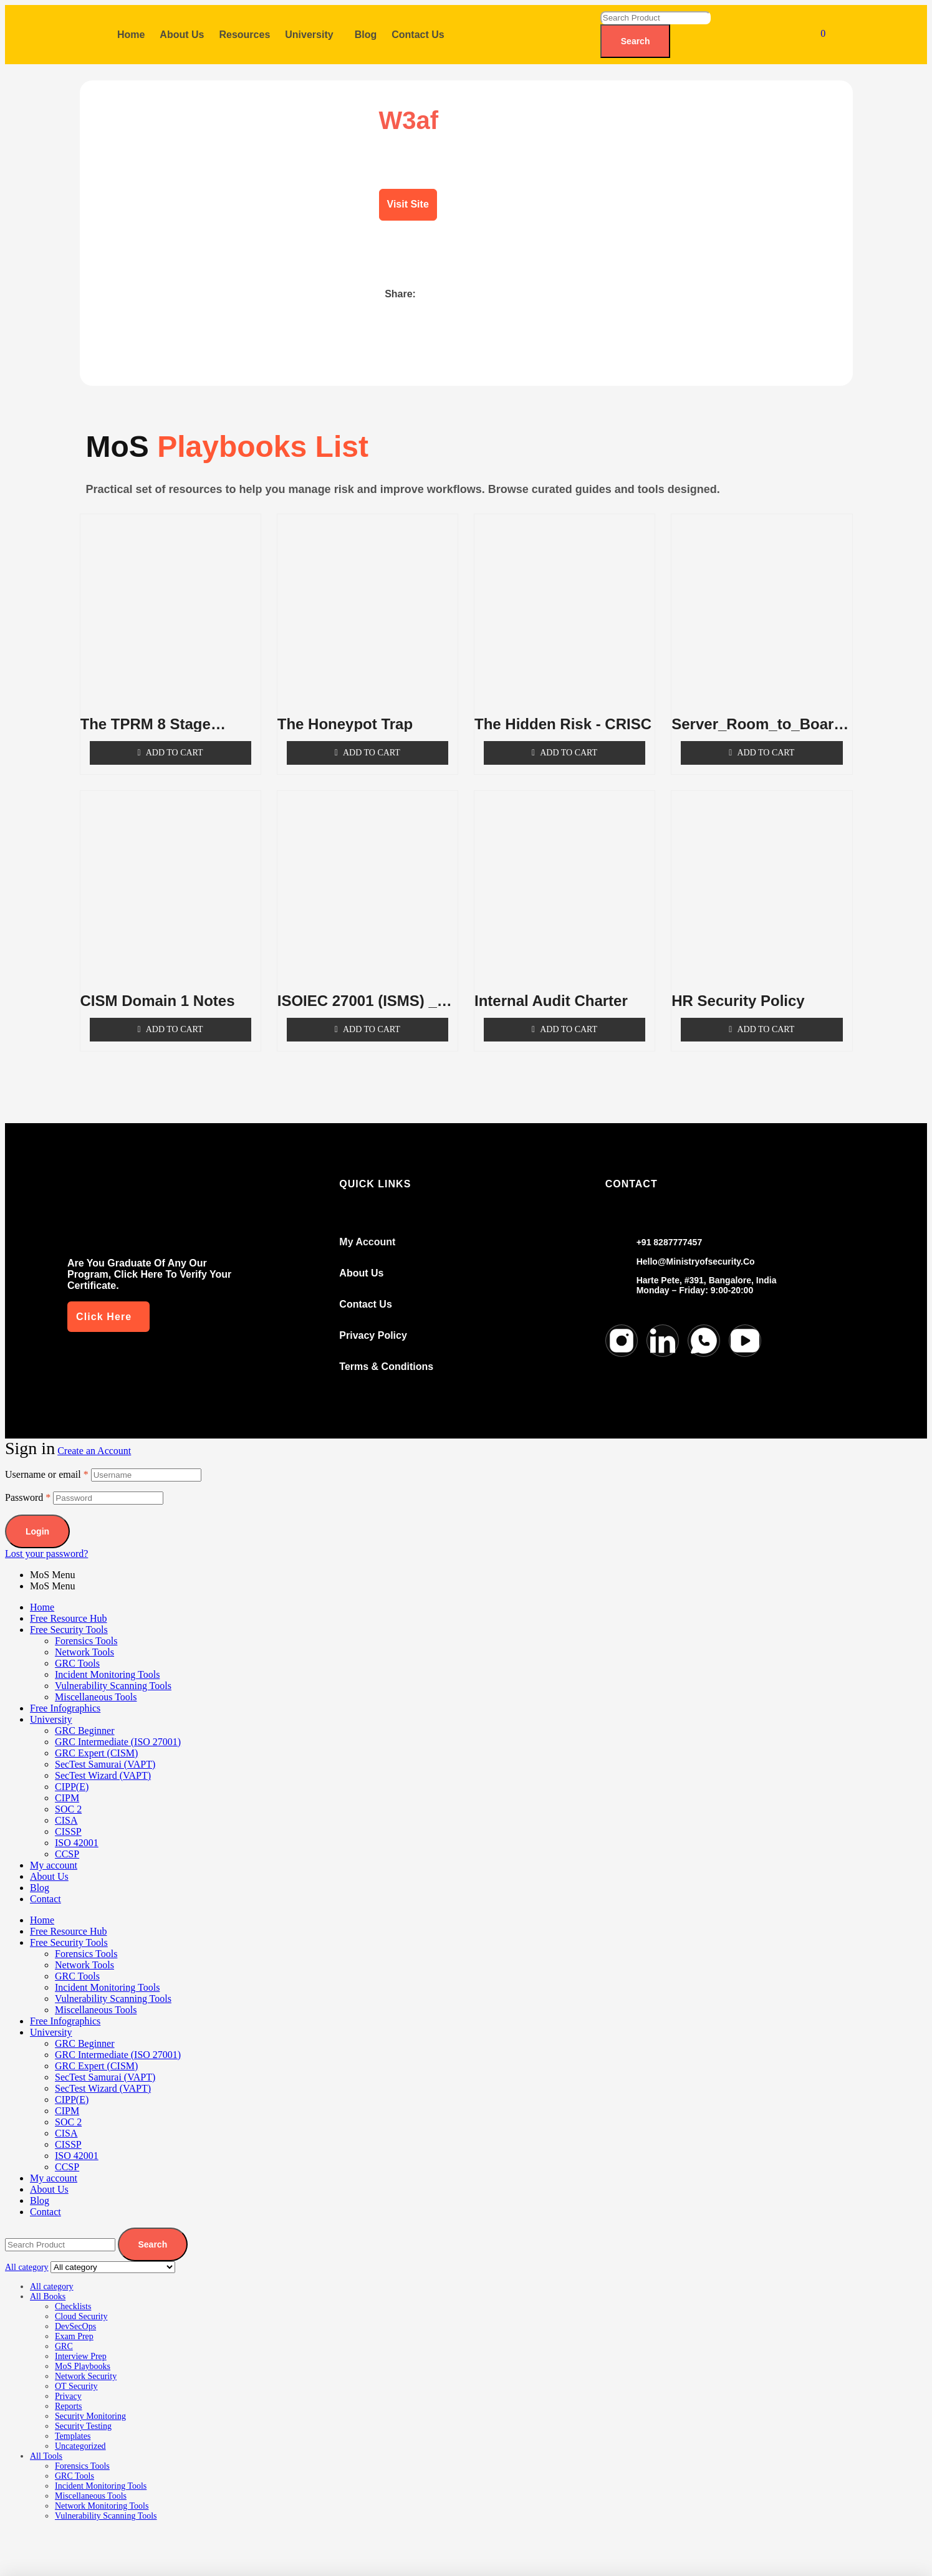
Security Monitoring (90, 2403)
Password (27, 1485)
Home (131, 34)
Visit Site (408, 204)
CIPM (67, 1785)
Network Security (86, 2363)
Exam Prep (74, 2324)
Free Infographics (65, 1695)
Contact (45, 1886)
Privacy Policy (373, 1323)
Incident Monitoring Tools (107, 1662)
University (309, 34)
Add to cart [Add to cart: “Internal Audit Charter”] (568, 1017)
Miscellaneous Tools (96, 1684)
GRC (64, 2334)
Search (635, 41)
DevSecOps (75, 2314)
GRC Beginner (85, 1718)
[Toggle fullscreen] (65, 2539)
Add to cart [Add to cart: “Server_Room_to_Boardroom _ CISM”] (765, 740)
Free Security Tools (69, 1617)
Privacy (68, 2383)
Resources (244, 34)
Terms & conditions (386, 1354)
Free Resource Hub (68, 1606)
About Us (182, 34)
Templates (72, 2423)
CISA (66, 1808)
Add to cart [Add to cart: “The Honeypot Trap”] (371, 740)
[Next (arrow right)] (65, 2560)
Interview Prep (81, 2344)
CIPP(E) (72, 1774)
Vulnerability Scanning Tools (113, 1673)
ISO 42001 (76, 1830)
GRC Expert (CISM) (96, 1740)
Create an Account (94, 1438)
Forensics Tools (86, 1628)
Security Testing (83, 2413)
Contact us (365, 1291)
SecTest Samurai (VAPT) (105, 1751)
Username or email (47, 1462)
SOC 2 (68, 1796)
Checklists (73, 2294)
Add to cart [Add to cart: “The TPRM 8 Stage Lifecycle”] (174, 740)
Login (37, 1519)
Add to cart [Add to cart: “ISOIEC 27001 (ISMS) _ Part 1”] (371, 1017)
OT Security (76, 2373)
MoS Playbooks (82, 2353)
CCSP (67, 1841)
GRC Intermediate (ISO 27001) (118, 1729)
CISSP (68, 1819)
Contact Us (418, 34)
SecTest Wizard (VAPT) (103, 1763)
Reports (68, 2393)
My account (53, 1852)
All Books (47, 2284)
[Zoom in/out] (24, 2539)
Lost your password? (46, 1541)
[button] (312, 34)
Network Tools (84, 1639)
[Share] (106, 2539)
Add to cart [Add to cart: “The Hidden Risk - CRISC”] (568, 740)
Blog (366, 34)
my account (367, 1229)
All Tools (46, 2443)
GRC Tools (77, 1650)
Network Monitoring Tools (101, 2493)
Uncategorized (80, 2433)
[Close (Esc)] (147, 2539)
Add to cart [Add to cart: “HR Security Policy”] (765, 1017)
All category (52, 2274)
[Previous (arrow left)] (24, 2560)
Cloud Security (81, 2304)
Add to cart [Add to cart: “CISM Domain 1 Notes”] (174, 1017)
